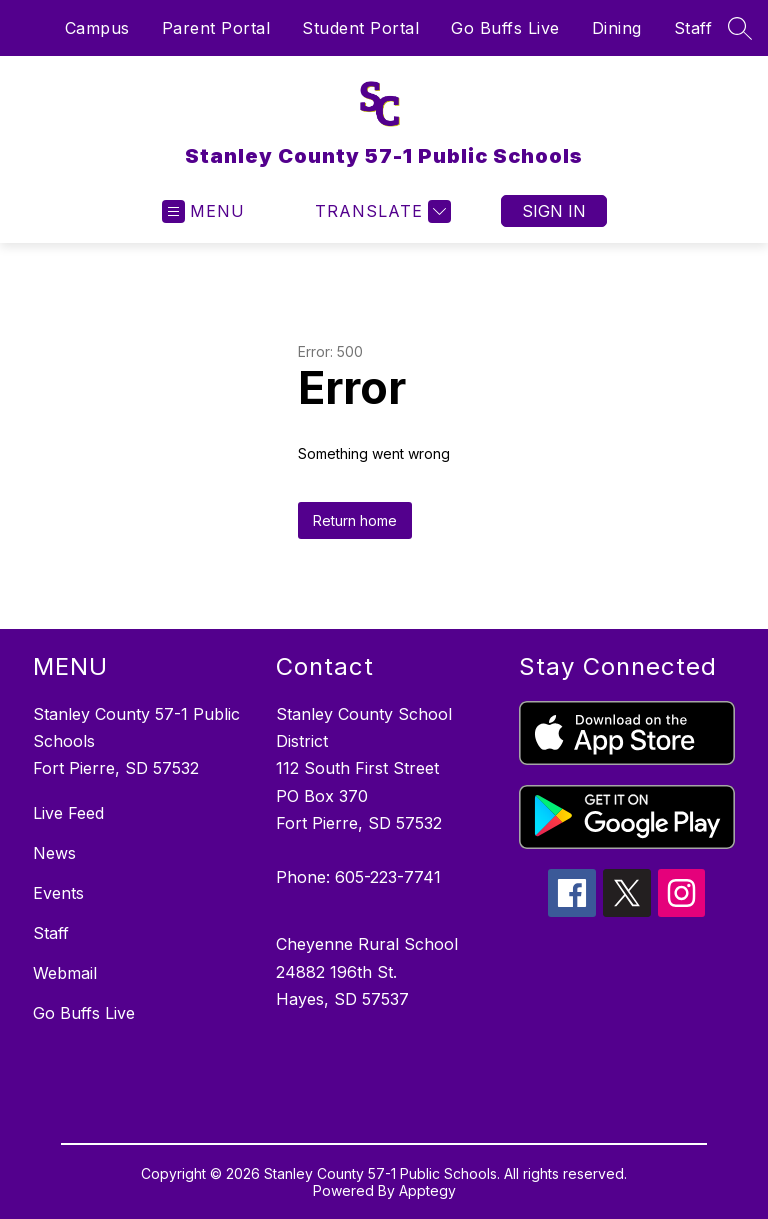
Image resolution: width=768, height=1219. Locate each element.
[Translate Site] (380, 211)
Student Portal (360, 28)
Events (58, 893)
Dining (617, 28)
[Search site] (740, 28)
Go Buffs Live (505, 28)
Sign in (554, 211)
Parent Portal (216, 28)
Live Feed (68, 813)
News (54, 853)
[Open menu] (203, 211)
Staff (693, 28)
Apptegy (427, 1190)
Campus (97, 28)
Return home (355, 520)
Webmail (65, 973)
